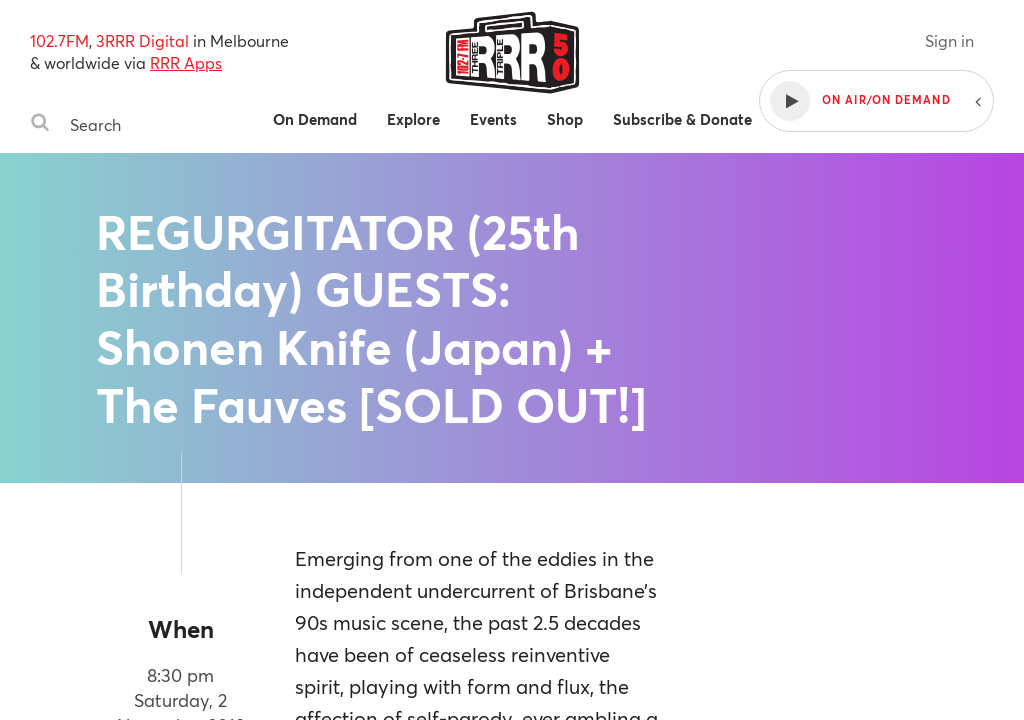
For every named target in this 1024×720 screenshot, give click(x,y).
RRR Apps (186, 62)
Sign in (949, 40)
